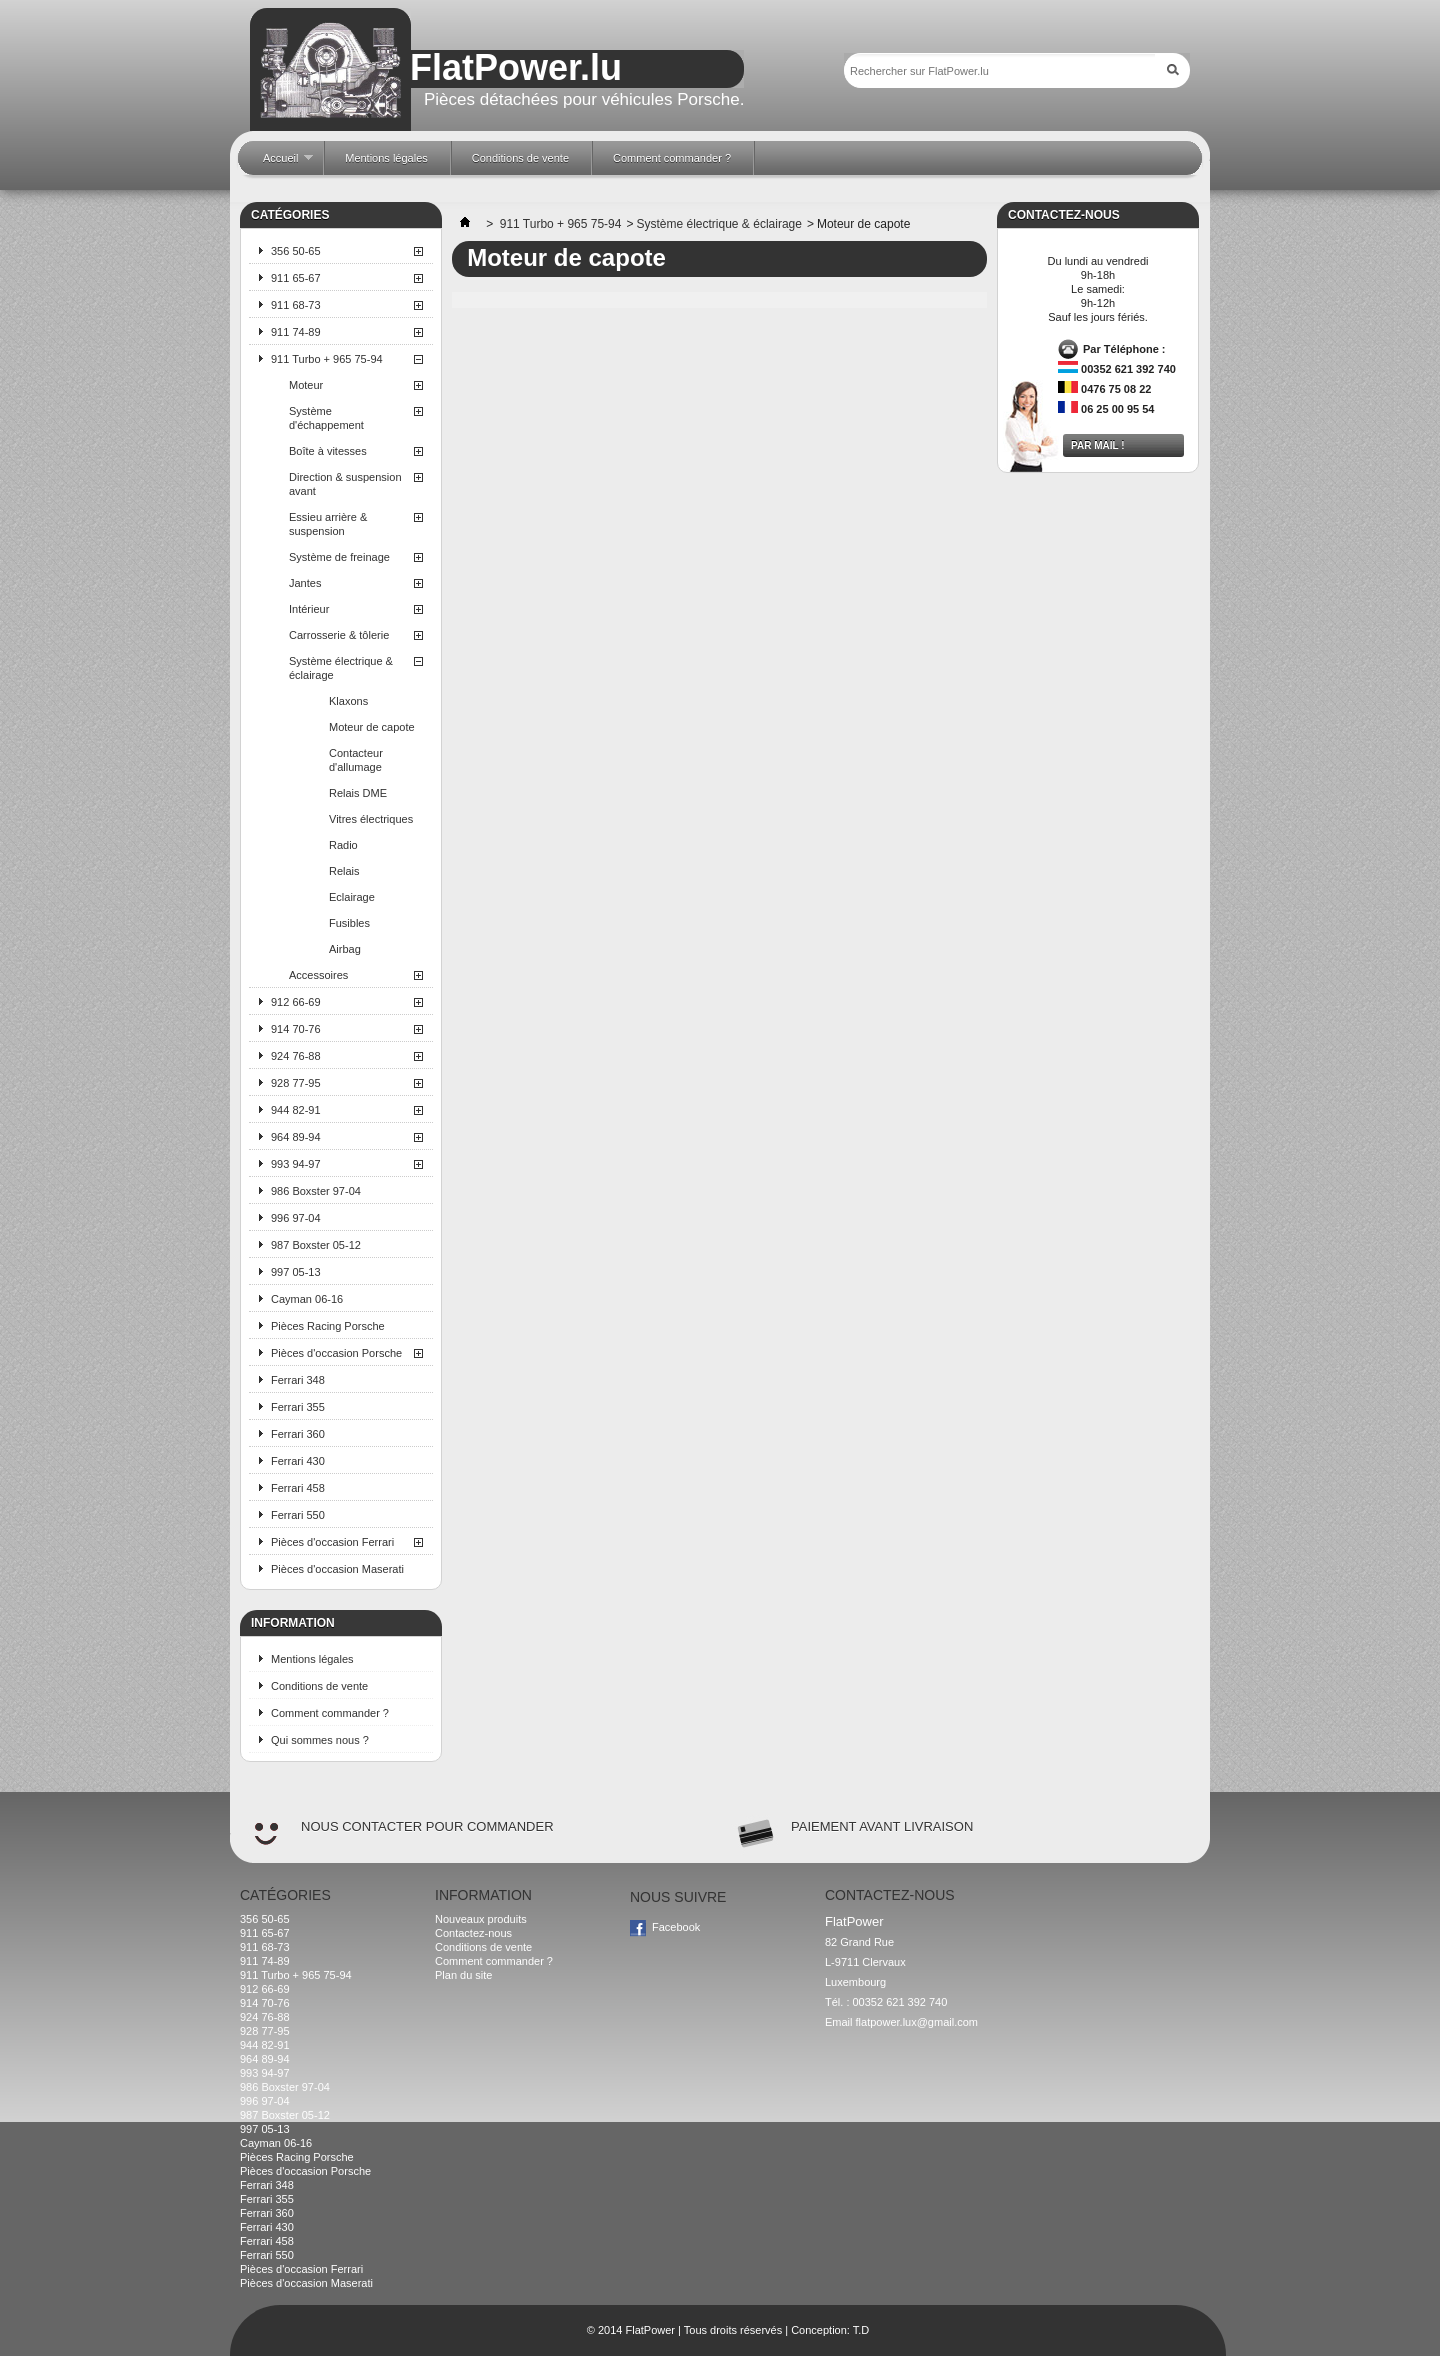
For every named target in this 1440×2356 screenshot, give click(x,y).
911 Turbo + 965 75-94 (327, 359)
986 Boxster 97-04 (316, 1191)
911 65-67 (296, 278)
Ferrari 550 (298, 1515)
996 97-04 (296, 1218)
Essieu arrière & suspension (328, 524)
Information (293, 1623)
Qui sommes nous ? (320, 1740)
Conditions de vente (319, 1686)
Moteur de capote (372, 727)
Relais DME (358, 793)
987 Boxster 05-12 (316, 1245)
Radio (343, 845)
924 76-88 (296, 1056)
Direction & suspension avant (345, 484)
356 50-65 (296, 251)
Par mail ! (1098, 445)
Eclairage (352, 897)
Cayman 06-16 (307, 1299)
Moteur (306, 385)
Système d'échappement (326, 418)
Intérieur (309, 609)
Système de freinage (339, 557)
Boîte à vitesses (328, 451)
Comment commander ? (330, 1713)
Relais (344, 871)
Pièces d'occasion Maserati (337, 1569)
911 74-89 (296, 332)
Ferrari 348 (298, 1380)
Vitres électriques (371, 819)
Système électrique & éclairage (341, 668)
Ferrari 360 (298, 1434)
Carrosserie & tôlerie (339, 635)
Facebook (676, 1927)
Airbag (345, 949)
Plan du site (463, 1975)
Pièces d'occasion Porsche (336, 1353)
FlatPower (650, 2330)
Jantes (305, 583)
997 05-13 (296, 1272)
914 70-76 (296, 1029)
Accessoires (318, 975)
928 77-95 (296, 1083)
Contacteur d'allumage (356, 760)
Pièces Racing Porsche (328, 1326)
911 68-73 (296, 305)
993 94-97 (296, 1164)
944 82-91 (296, 1110)
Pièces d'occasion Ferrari (332, 1542)
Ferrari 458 (298, 1488)
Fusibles (349, 923)
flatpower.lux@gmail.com (917, 2022)
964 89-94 (296, 1137)
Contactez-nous (473, 1933)
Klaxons (348, 701)
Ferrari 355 (298, 1407)
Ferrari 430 (298, 1461)
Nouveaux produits (481, 1919)
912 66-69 (296, 1002)
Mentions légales (312, 1659)
